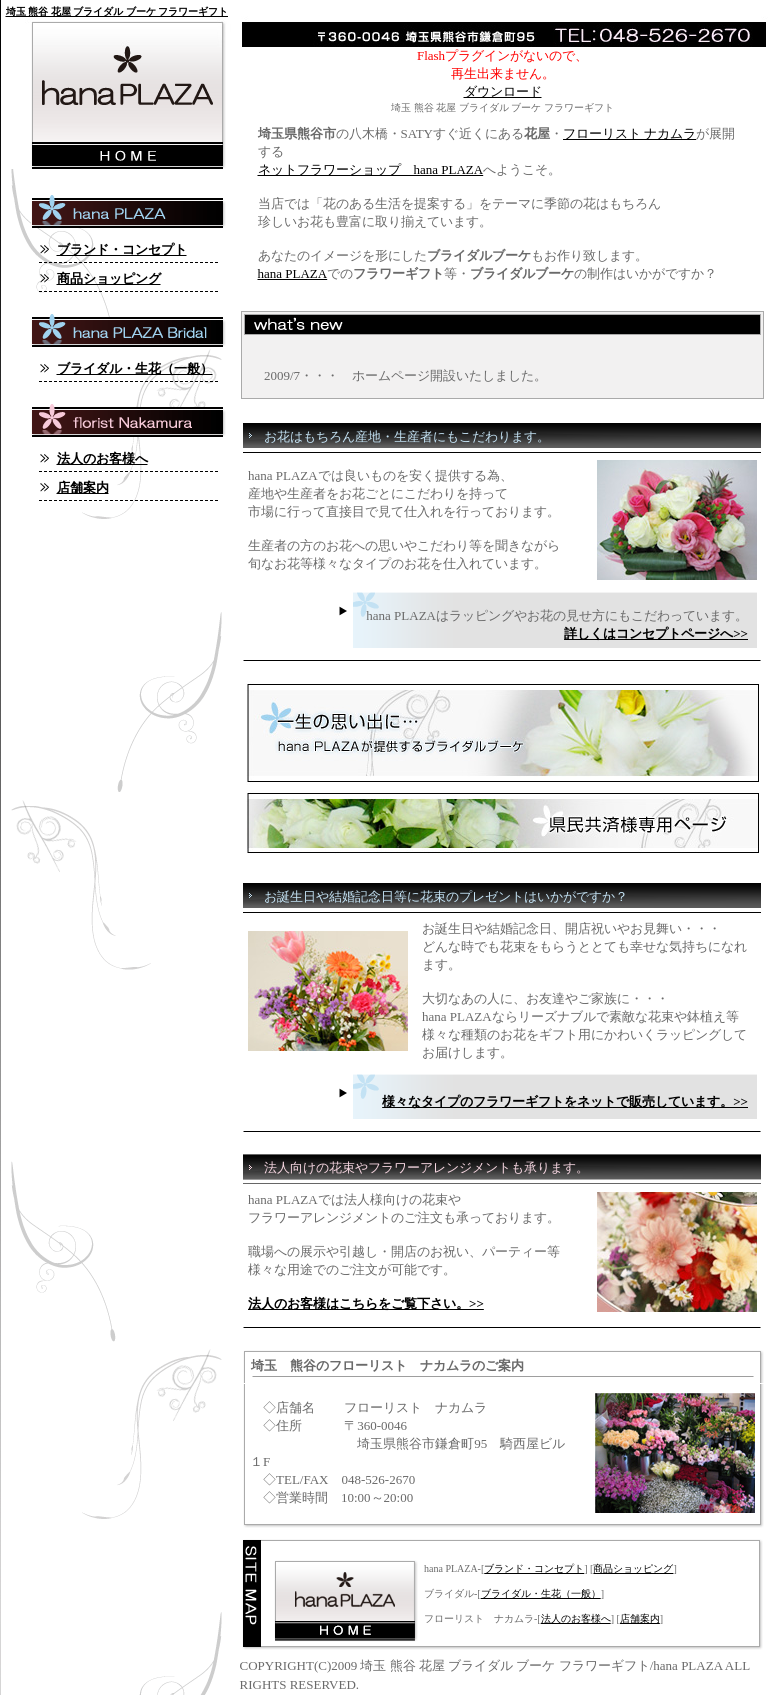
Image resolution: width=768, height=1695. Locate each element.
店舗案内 (640, 1618)
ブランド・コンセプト (534, 1568)
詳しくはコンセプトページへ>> (656, 633)
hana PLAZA (293, 273)
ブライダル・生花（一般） (541, 1593)
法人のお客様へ (576, 1618)
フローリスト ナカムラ (629, 133)
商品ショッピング (633, 1568)
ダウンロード (503, 91)
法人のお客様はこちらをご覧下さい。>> (366, 1303)
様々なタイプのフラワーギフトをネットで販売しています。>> (565, 1101)
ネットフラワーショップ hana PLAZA (371, 169)
